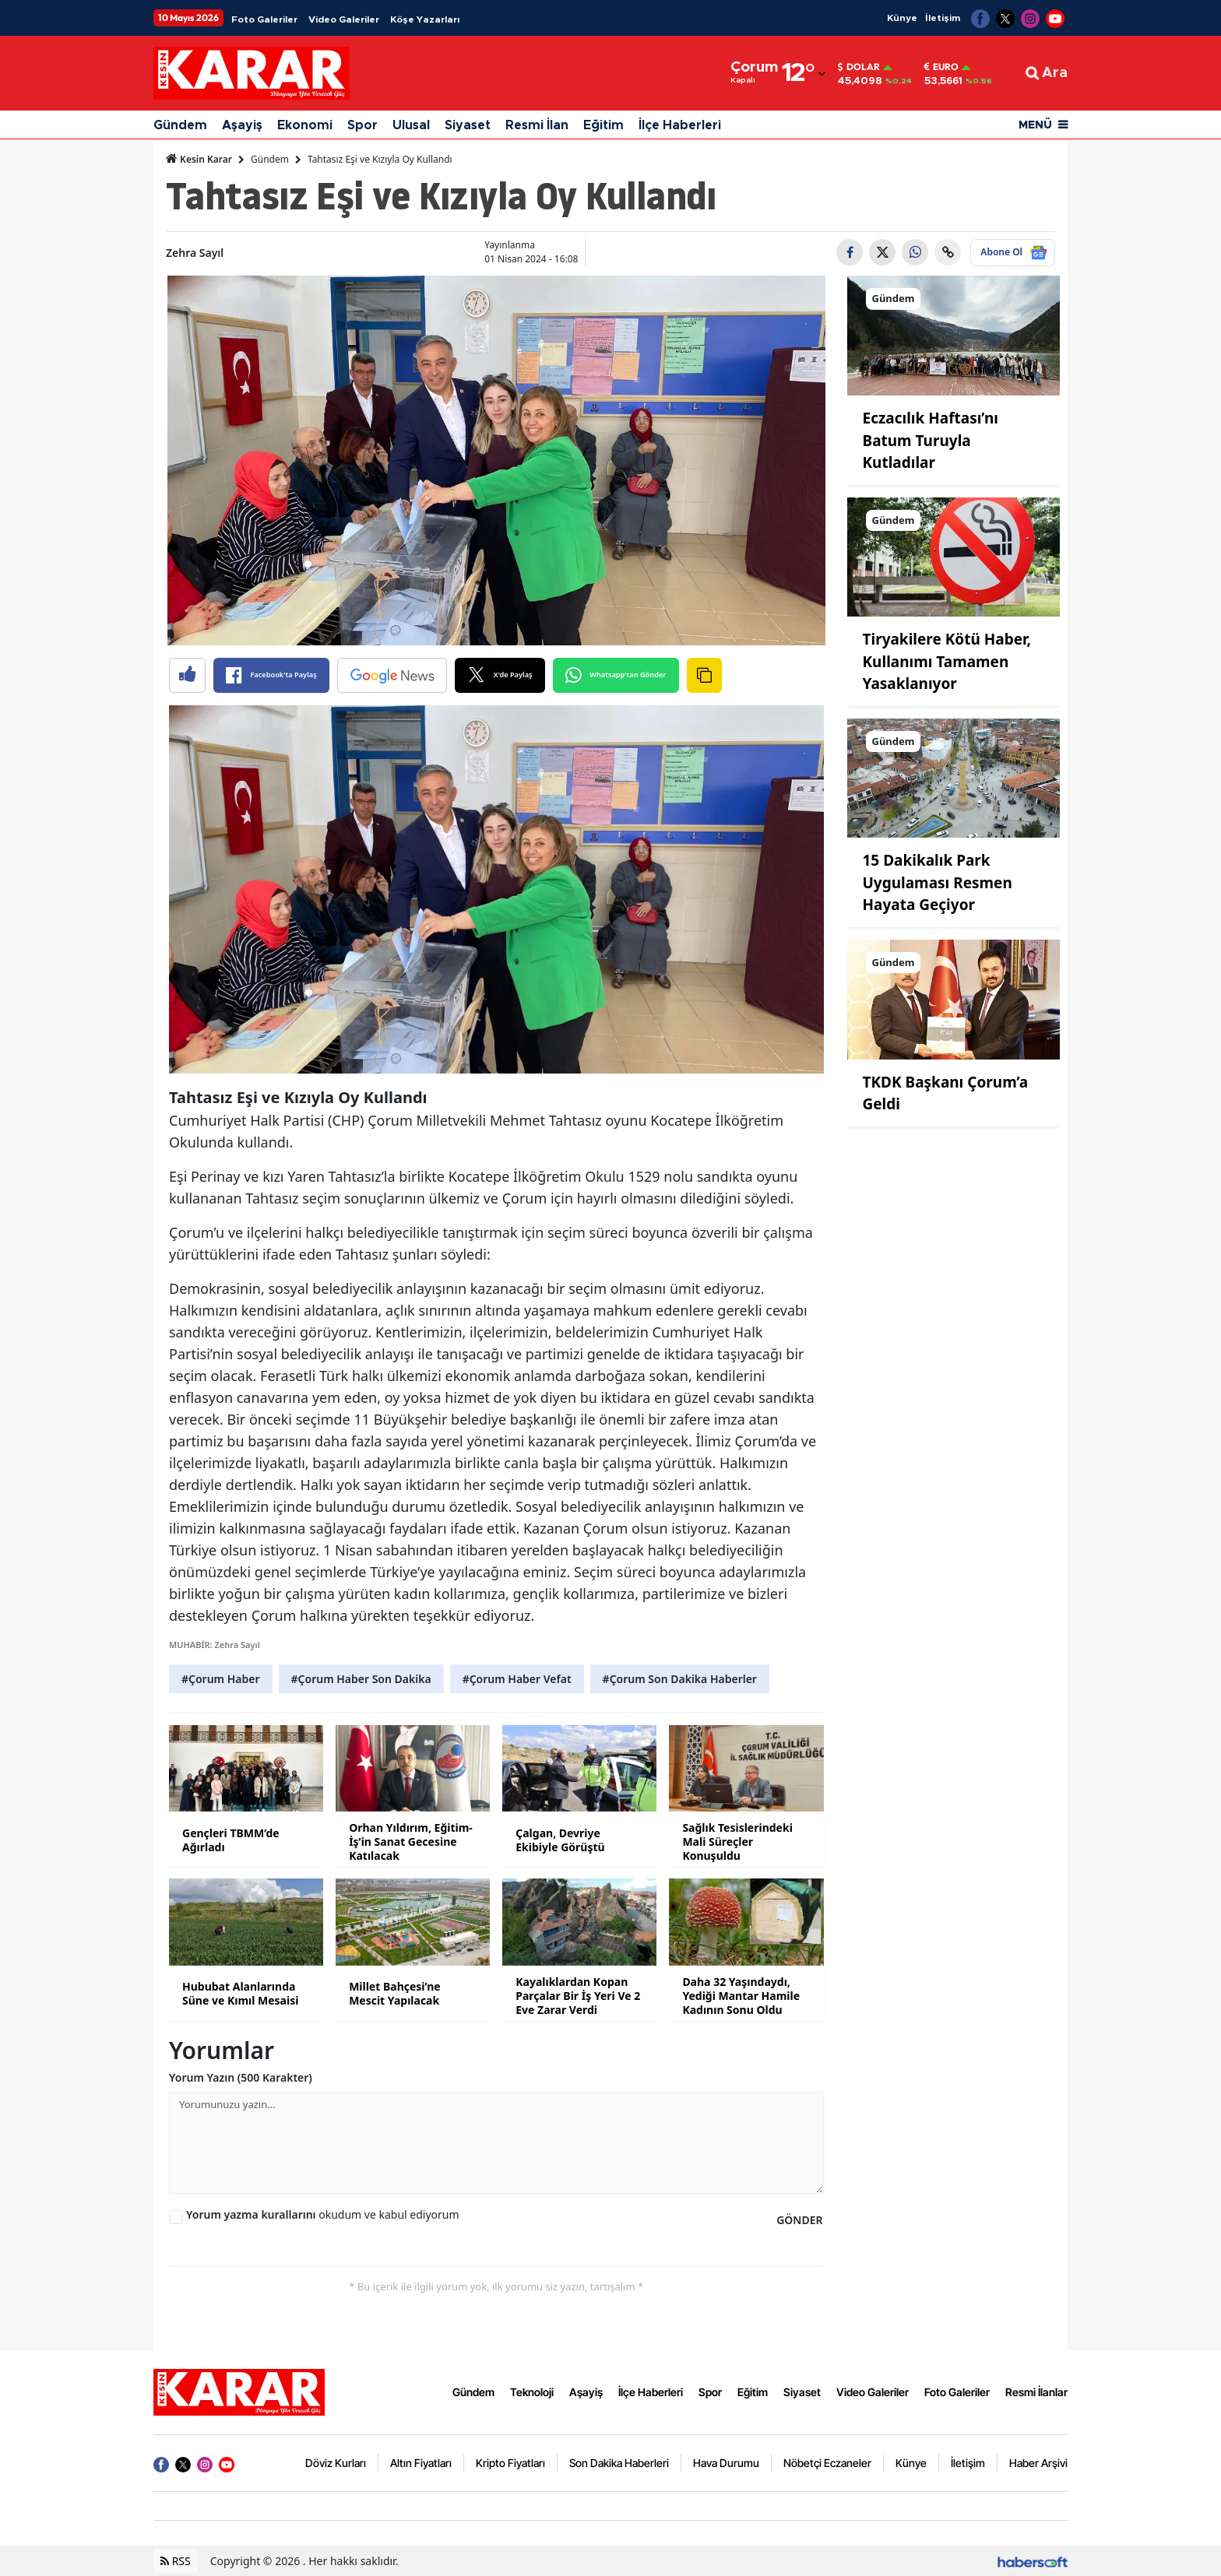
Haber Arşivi (1038, 2462)
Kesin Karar (199, 159)
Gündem (180, 125)
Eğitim (603, 125)
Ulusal (411, 125)
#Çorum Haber (220, 1678)
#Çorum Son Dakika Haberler (680, 1678)
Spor (362, 125)
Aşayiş (242, 125)
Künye (902, 18)
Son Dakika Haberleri (619, 2462)
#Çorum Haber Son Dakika (361, 1678)
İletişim (942, 18)
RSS (175, 2560)
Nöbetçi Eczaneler (827, 2462)
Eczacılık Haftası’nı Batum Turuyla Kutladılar (930, 440)
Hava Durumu (726, 2462)
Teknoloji (532, 2392)
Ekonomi (305, 125)
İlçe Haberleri (680, 125)
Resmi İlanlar (1036, 2392)
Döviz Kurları (335, 2462)
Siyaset (468, 125)
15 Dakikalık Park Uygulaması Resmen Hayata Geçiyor (937, 882)
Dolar (859, 67)
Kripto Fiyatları (510, 2462)
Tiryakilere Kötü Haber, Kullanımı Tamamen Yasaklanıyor (947, 661)
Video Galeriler (343, 19)
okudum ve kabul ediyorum (322, 2214)
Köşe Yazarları (424, 19)
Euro (941, 67)
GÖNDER (799, 2219)
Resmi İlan (536, 125)
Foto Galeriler (264, 19)
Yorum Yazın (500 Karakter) (240, 2077)
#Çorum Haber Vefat (517, 1678)
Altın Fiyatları (421, 2462)
